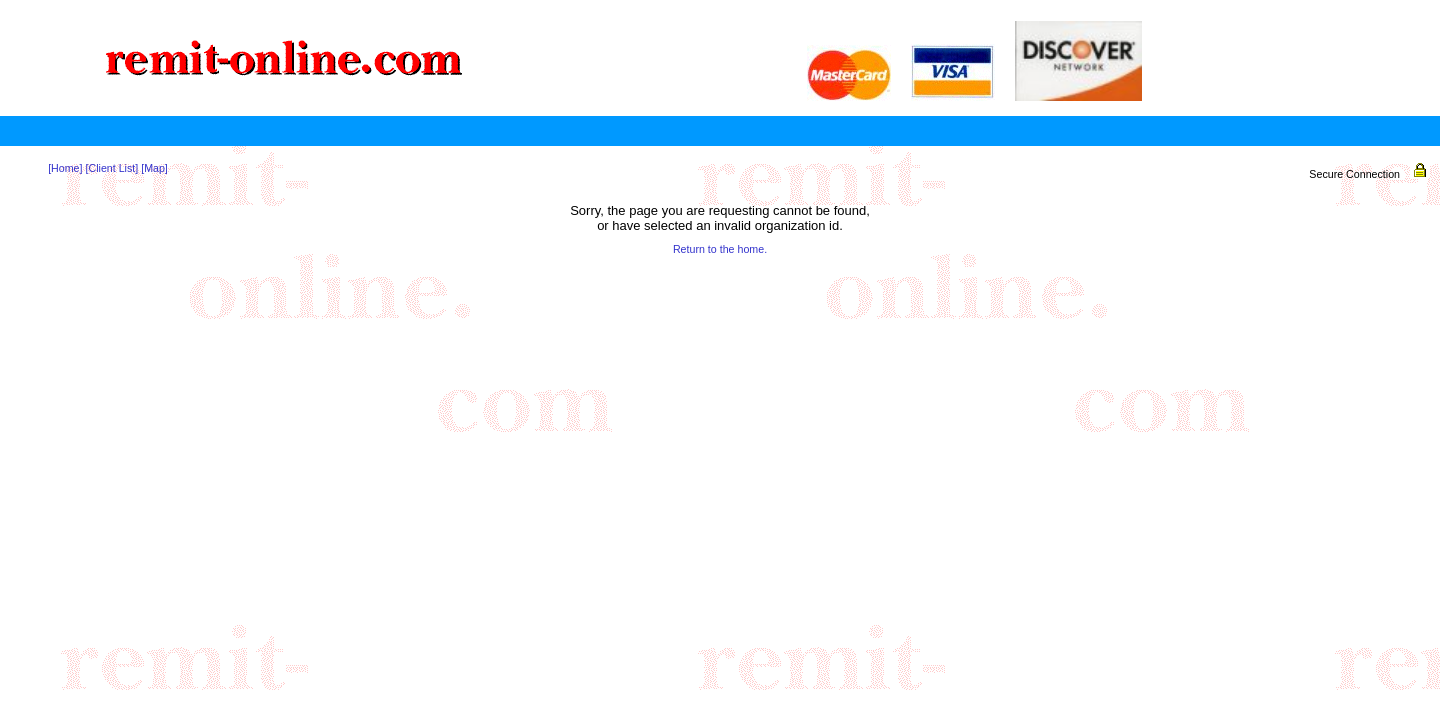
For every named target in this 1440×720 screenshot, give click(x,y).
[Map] (154, 168)
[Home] (65, 168)
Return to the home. (720, 249)
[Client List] (111, 168)
